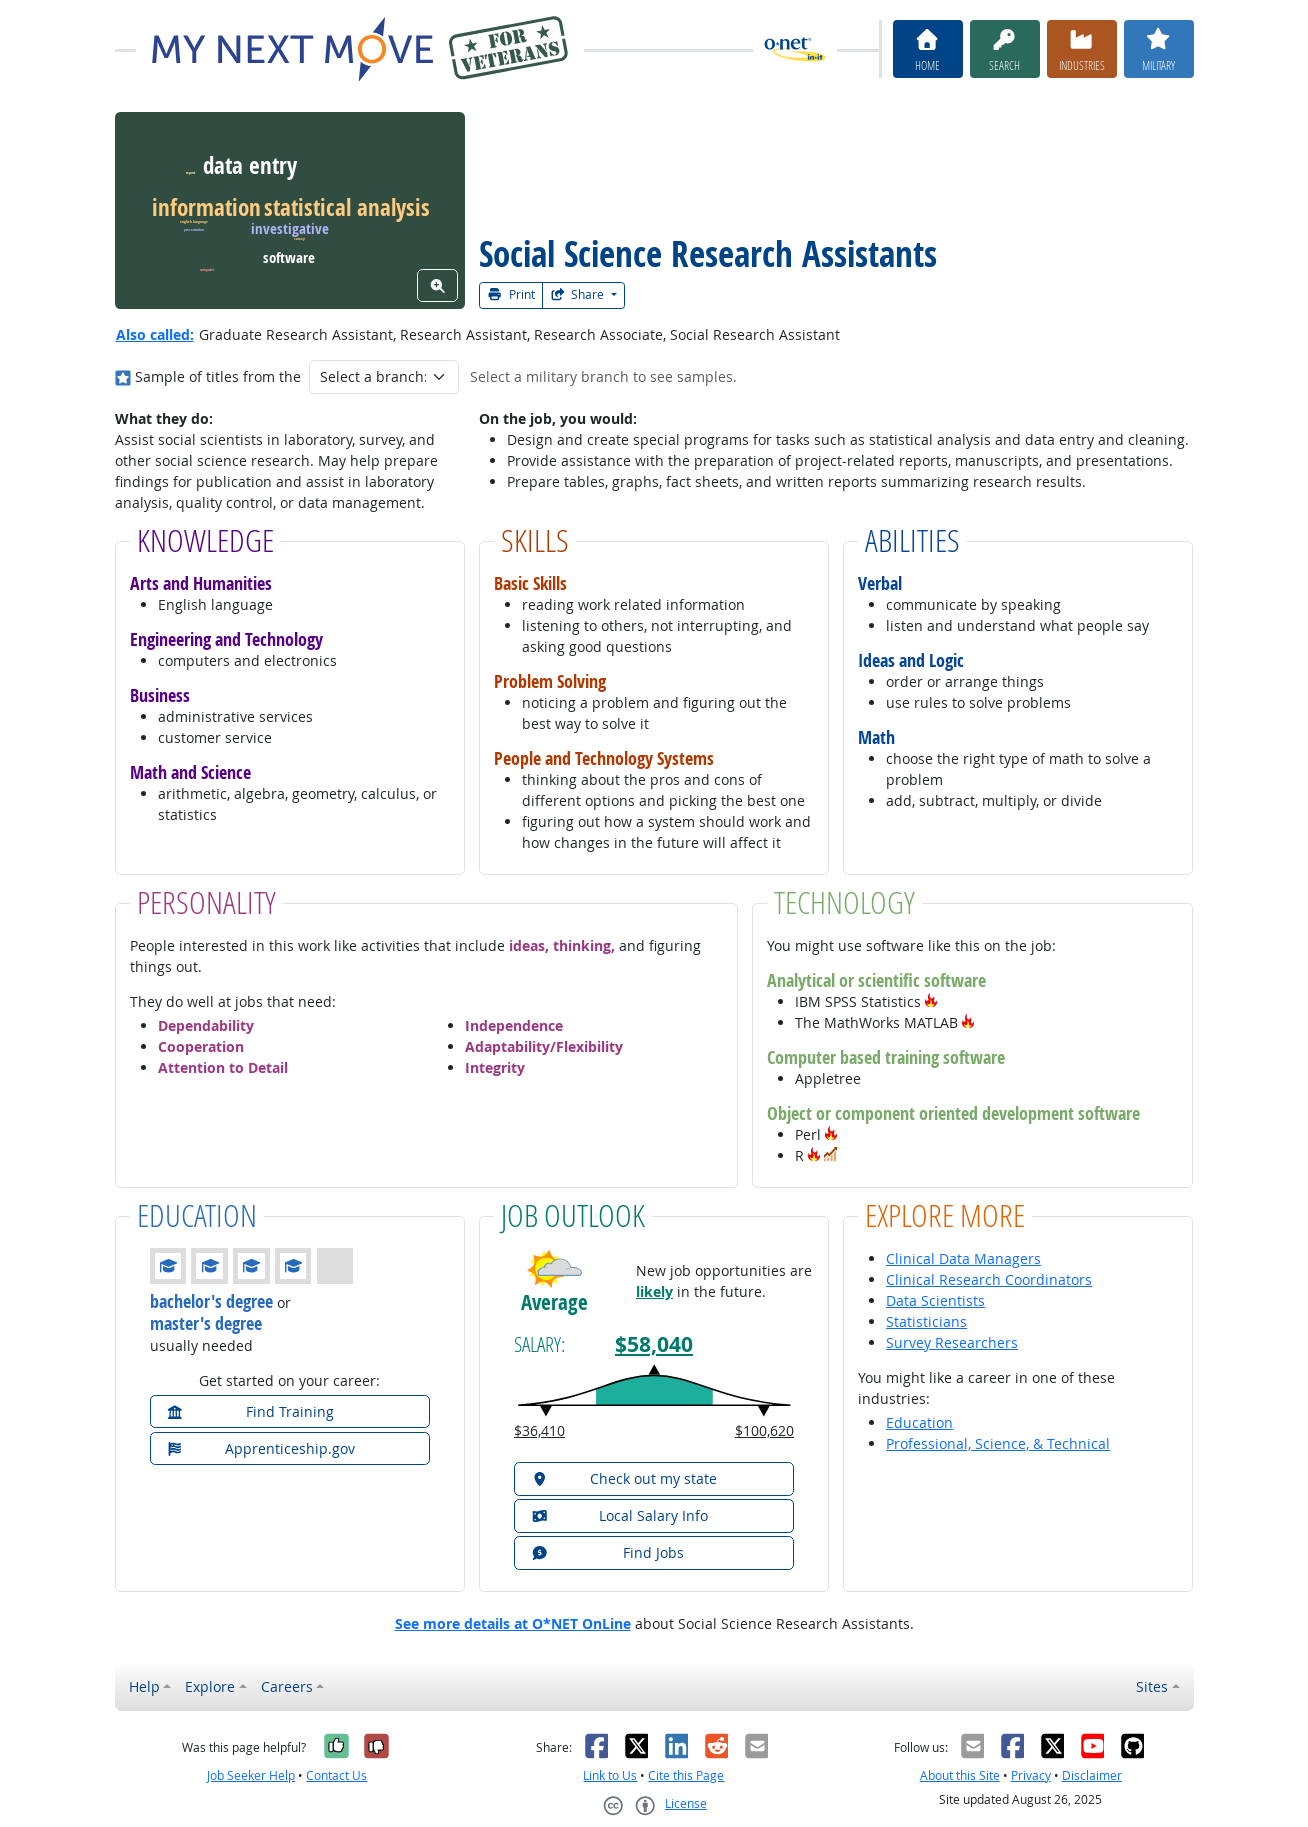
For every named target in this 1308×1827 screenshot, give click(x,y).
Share (579, 294)
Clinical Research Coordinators (989, 1279)
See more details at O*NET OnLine (513, 1623)
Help (144, 1686)
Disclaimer (1092, 1775)
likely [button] (654, 1291)
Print (511, 294)
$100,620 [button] (764, 1430)
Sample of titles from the (218, 376)
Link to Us (610, 1775)
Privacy (1031, 1775)
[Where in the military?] (123, 376)
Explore (210, 1686)
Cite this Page (686, 1775)
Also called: (155, 334)
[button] (931, 1001)
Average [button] (554, 1302)
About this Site (960, 1775)
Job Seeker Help (251, 1775)
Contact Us (336, 1775)
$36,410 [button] (539, 1430)
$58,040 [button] (654, 1344)
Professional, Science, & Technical (998, 1443)
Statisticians (926, 1321)
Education (919, 1422)
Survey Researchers (952, 1342)
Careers (287, 1686)
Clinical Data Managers (963, 1258)
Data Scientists (935, 1300)
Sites (1152, 1686)
